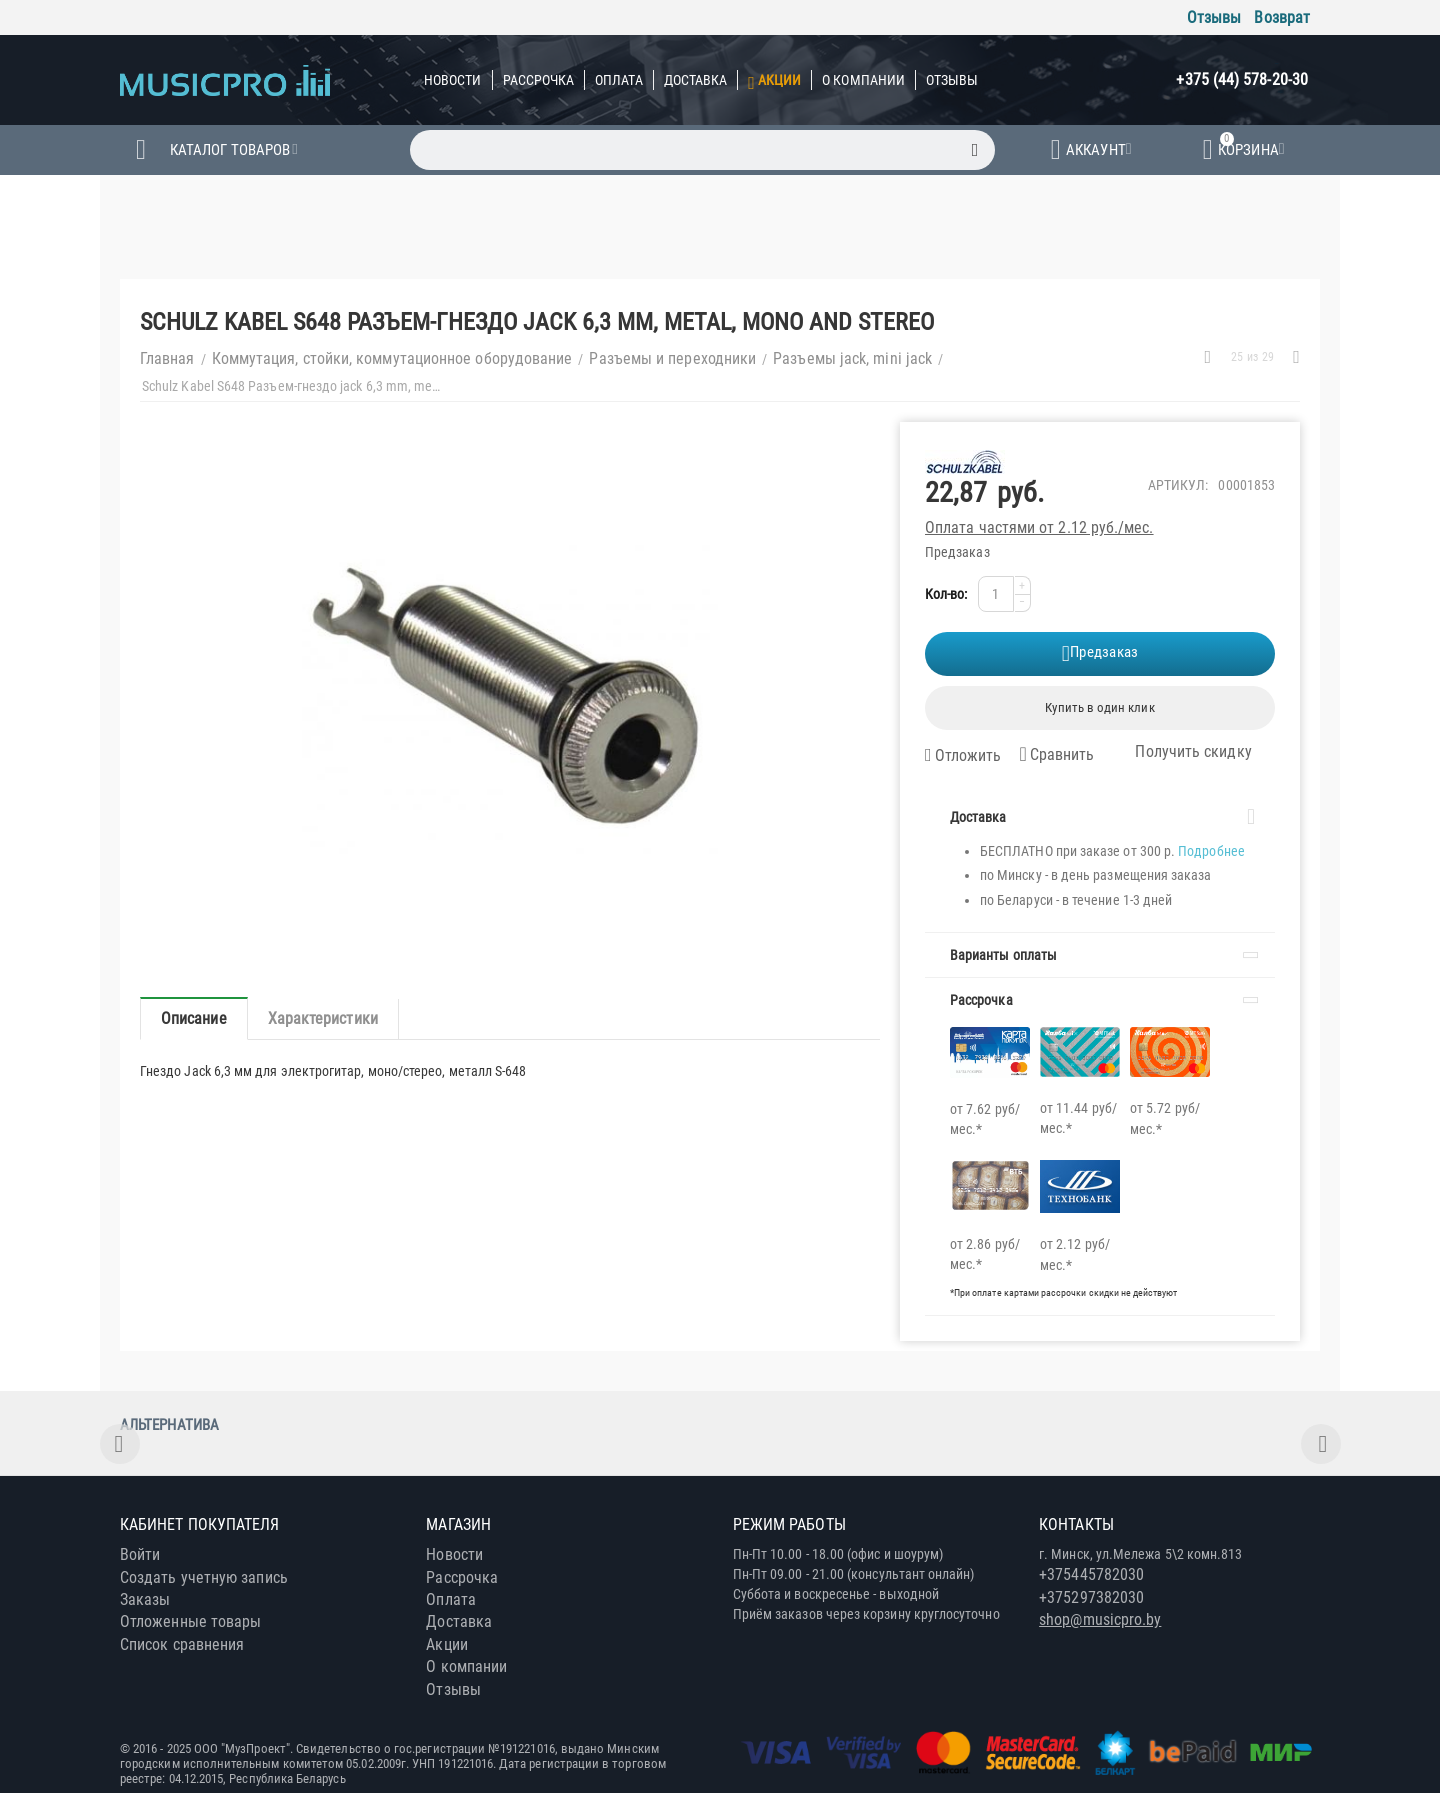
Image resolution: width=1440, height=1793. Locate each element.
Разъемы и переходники (672, 358)
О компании (863, 80)
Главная (167, 358)
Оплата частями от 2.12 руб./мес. (1039, 527)
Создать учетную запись (204, 1577)
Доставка (696, 80)
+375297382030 (1091, 1597)
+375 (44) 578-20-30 (1242, 79)
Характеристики (323, 1018)
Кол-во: (946, 594)
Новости (453, 80)
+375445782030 (1091, 1574)
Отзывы (1214, 17)
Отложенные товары (190, 1621)
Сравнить (1056, 754)
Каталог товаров (230, 150)
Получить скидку (1181, 752)
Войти (140, 1554)
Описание (194, 1018)
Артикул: (1178, 485)
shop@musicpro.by (1100, 1619)
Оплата (618, 80)
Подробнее (1211, 851)
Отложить (963, 756)
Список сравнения (182, 1644)
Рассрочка (539, 80)
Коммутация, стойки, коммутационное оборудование (392, 358)
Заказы (145, 1599)
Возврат (1282, 17)
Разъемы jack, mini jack (852, 358)
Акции (779, 80)
